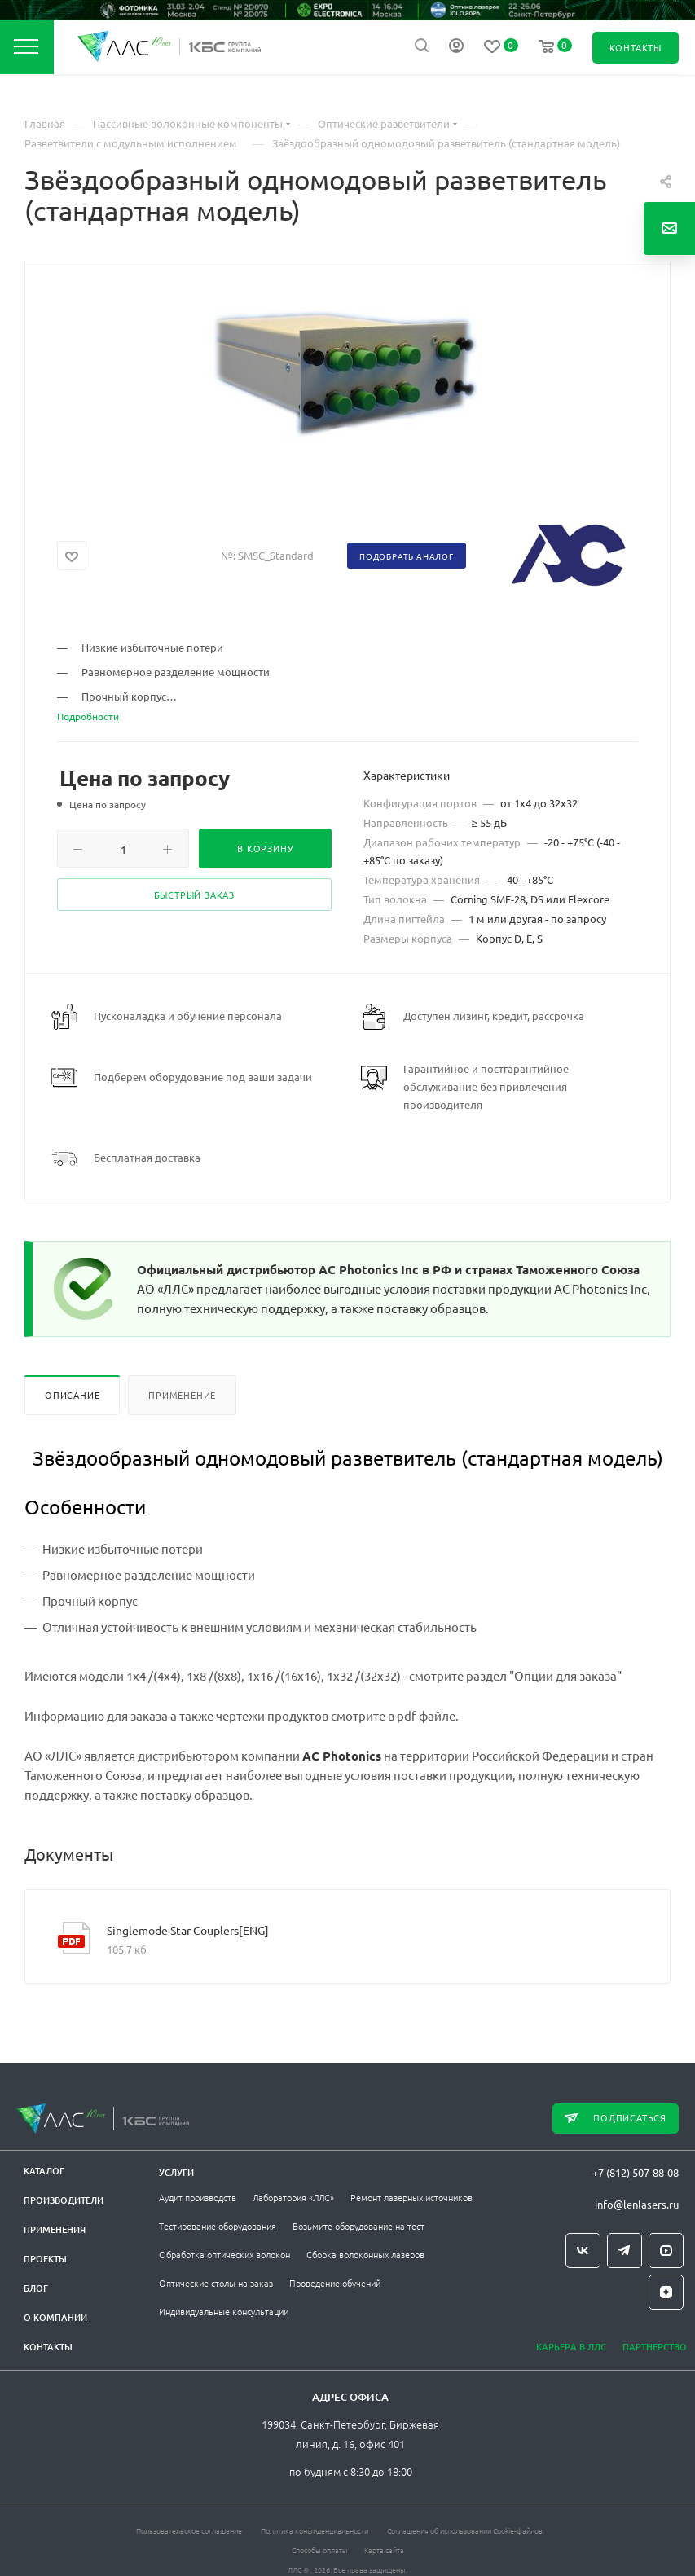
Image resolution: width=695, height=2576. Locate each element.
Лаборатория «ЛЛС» (293, 2197)
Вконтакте (582, 2250)
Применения (55, 2229)
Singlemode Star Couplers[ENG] (188, 1930)
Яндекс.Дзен (666, 2292)
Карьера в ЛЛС (571, 2347)
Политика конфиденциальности (314, 2530)
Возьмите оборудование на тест (358, 2225)
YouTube (666, 2250)
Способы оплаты (320, 2549)
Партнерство (654, 2347)
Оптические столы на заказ (216, 2282)
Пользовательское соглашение (189, 2530)
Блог (36, 2288)
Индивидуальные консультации (223, 2311)
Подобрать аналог (406, 556)
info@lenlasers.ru (637, 2204)
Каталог (44, 2171)
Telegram (624, 2250)
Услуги (176, 2172)
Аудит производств (197, 2197)
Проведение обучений (334, 2282)
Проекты (45, 2259)
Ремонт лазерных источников (411, 2197)
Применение (182, 1394)
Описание (72, 1394)
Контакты (48, 2347)
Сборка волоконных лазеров (365, 2254)
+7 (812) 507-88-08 (635, 2172)
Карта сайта (384, 2549)
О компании (55, 2317)
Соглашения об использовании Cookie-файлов (465, 2530)
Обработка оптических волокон (224, 2254)
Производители (63, 2200)
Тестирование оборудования (217, 2225)
